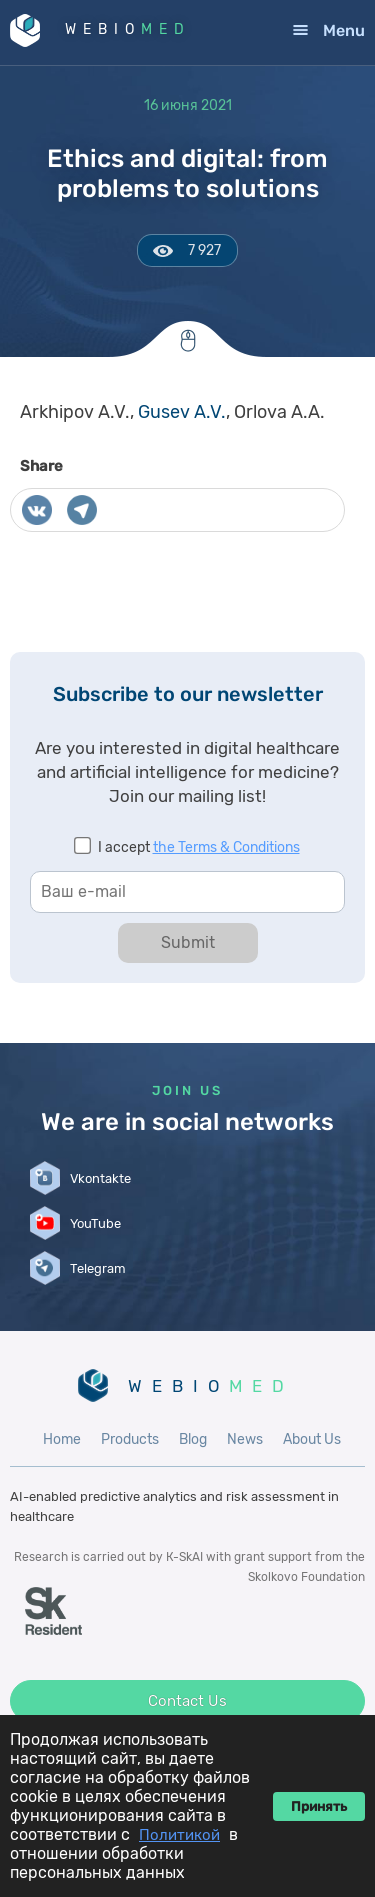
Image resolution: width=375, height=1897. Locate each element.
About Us (312, 1439)
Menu (344, 30)
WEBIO (128, 29)
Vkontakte (100, 1178)
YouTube (95, 1223)
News (245, 1439)
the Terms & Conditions (226, 847)
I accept (199, 847)
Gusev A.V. (182, 412)
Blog (193, 1439)
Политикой (179, 1835)
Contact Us (187, 1701)
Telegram (98, 1268)
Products (130, 1439)
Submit (188, 942)
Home (62, 1439)
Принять (319, 1806)
